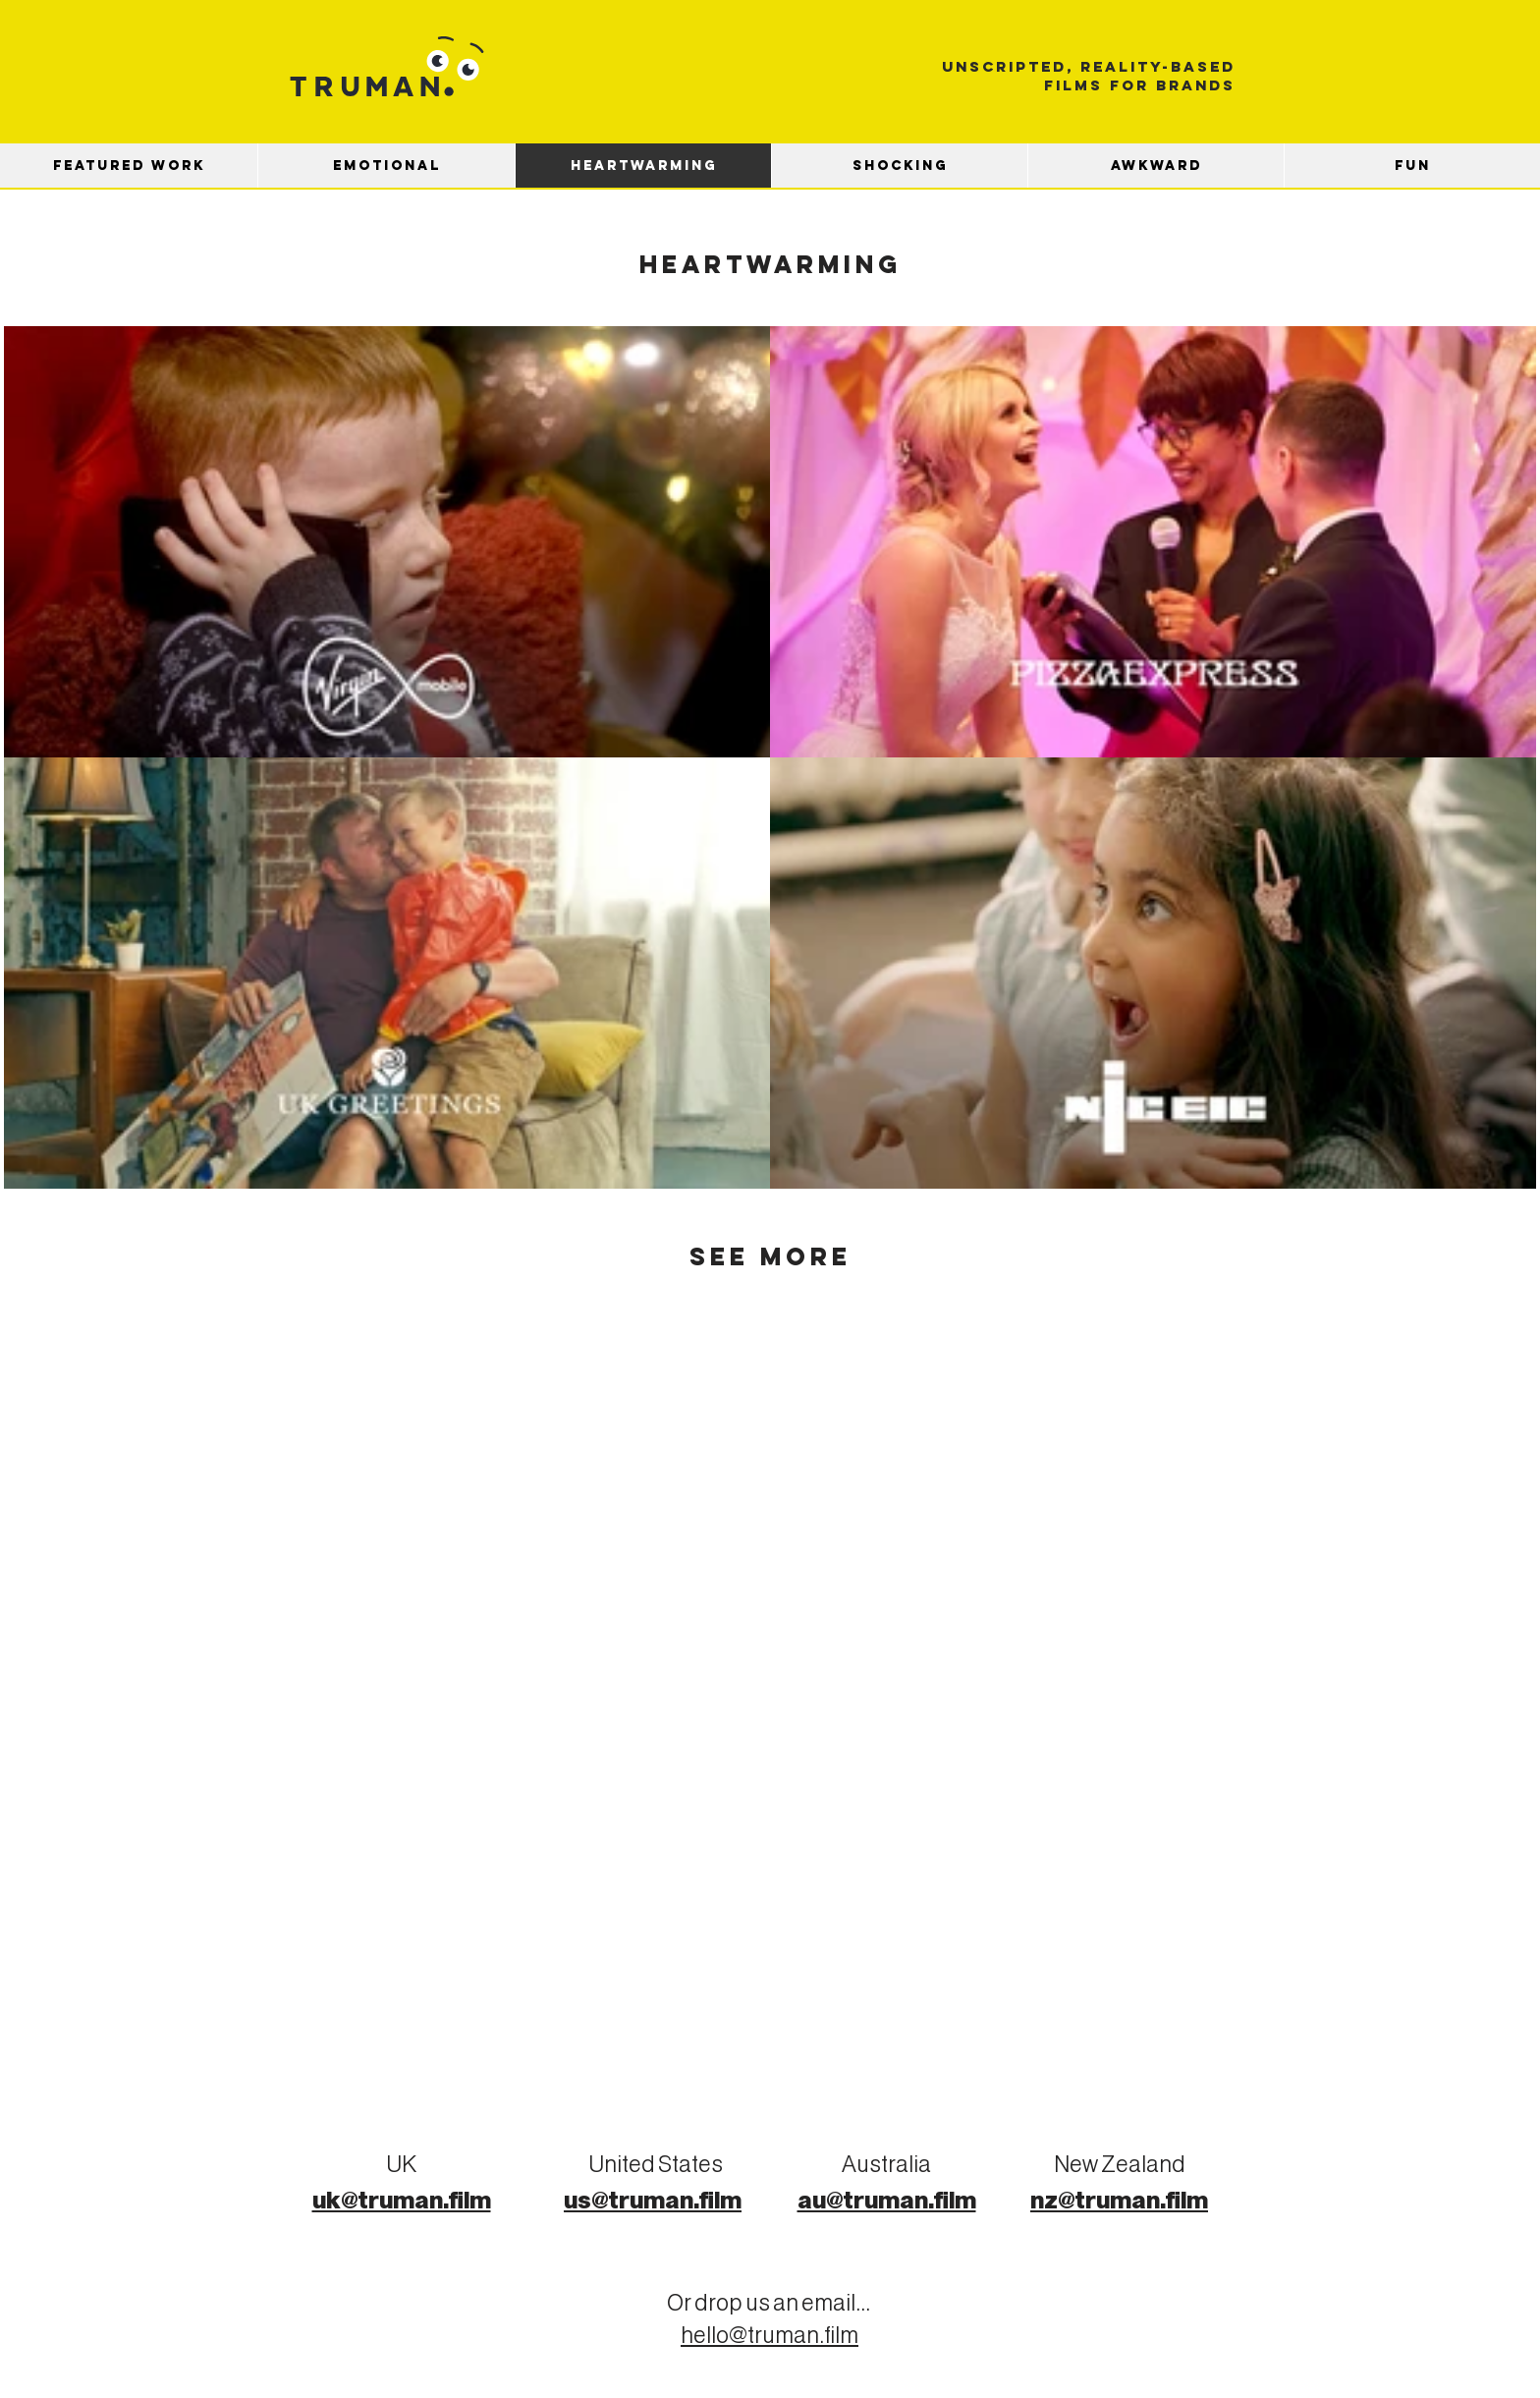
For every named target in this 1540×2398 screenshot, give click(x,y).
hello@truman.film (769, 2336)
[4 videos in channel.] (770, 757)
